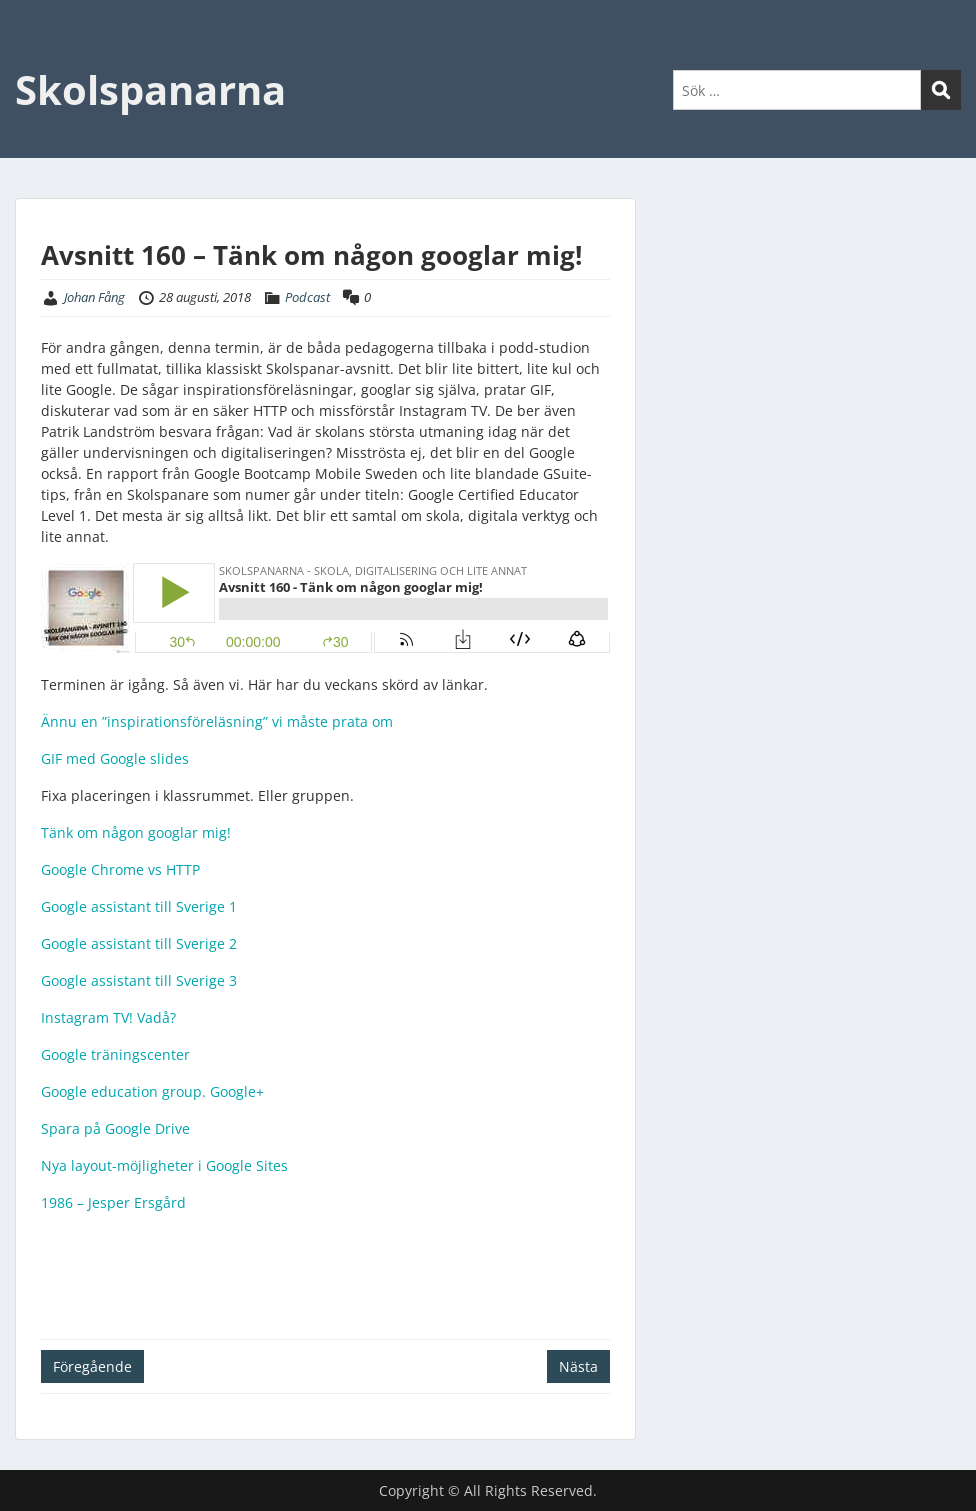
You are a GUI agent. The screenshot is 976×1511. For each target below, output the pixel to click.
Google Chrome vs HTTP (120, 869)
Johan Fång (94, 297)
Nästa (578, 1366)
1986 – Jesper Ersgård (113, 1202)
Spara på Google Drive (115, 1128)
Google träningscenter (115, 1054)
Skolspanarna (150, 89)
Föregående (92, 1366)
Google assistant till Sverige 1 (139, 906)
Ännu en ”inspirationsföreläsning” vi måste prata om (217, 721)
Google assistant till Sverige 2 (139, 943)
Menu (36, 56)
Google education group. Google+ (152, 1091)
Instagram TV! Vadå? (108, 1017)
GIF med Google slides (115, 758)
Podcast (307, 297)
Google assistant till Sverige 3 (139, 980)
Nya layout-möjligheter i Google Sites (164, 1165)
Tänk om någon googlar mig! (136, 832)
